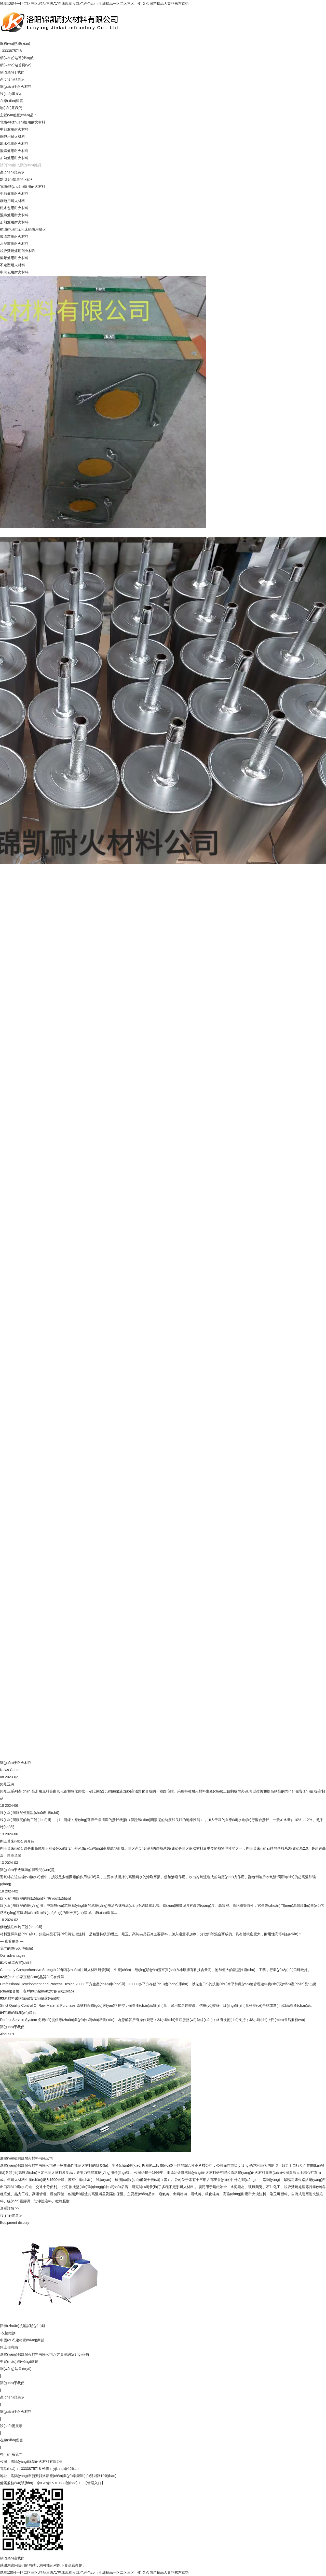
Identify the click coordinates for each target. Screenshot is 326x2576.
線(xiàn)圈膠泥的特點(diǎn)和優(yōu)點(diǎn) (35, 1898)
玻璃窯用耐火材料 (14, 236)
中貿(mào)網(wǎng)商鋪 (19, 2361)
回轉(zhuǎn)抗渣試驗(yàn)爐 (22, 2326)
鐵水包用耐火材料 (14, 144)
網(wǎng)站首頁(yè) (15, 65)
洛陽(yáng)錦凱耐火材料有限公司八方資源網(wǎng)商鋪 (44, 2354)
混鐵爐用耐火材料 (14, 151)
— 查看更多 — (11, 1941)
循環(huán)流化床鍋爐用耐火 (23, 229)
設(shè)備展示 (11, 94)
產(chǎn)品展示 (12, 79)
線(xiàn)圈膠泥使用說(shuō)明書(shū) (29, 1813)
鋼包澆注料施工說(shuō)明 (21, 1927)
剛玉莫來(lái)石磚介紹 (17, 1841)
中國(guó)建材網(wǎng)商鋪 (22, 2340)
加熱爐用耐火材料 (14, 158)
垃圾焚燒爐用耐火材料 (18, 251)
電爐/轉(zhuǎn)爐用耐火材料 (22, 122)
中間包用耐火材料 (14, 272)
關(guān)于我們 (12, 72)
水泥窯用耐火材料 (14, 244)
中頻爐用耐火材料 (14, 129)
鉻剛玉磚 (7, 1784)
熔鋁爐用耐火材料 (14, 258)
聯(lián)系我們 (11, 108)
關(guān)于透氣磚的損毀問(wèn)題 (27, 1870)
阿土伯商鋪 (9, 2347)
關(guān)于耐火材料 (16, 86)
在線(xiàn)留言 (11, 101)
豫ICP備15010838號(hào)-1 (59, 2483)
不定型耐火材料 (12, 265)
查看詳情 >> (9, 2208)
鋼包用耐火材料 (12, 136)
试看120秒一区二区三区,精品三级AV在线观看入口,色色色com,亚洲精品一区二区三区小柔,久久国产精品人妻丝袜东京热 (94, 4)
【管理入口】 (94, 2483)
